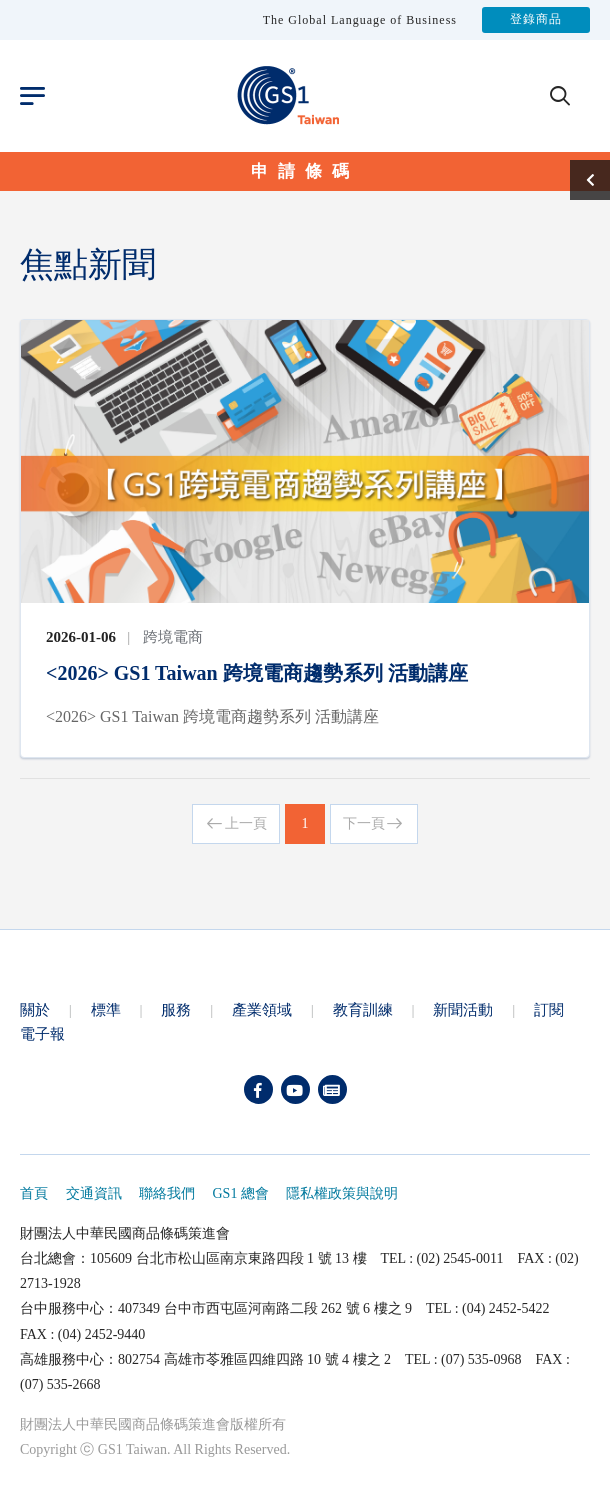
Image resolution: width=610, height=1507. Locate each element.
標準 (106, 1009)
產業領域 (262, 1009)
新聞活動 (463, 1009)
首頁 (34, 1193)
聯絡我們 (167, 1193)
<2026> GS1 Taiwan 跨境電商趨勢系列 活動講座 (257, 673)
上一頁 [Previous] (236, 823)
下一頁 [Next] (374, 823)
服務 (176, 1009)
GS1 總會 (241, 1193)
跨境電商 (173, 637)
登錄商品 (536, 20)
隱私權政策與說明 (342, 1193)
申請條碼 (305, 171)
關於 (35, 1009)
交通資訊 (94, 1193)
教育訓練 (363, 1009)
